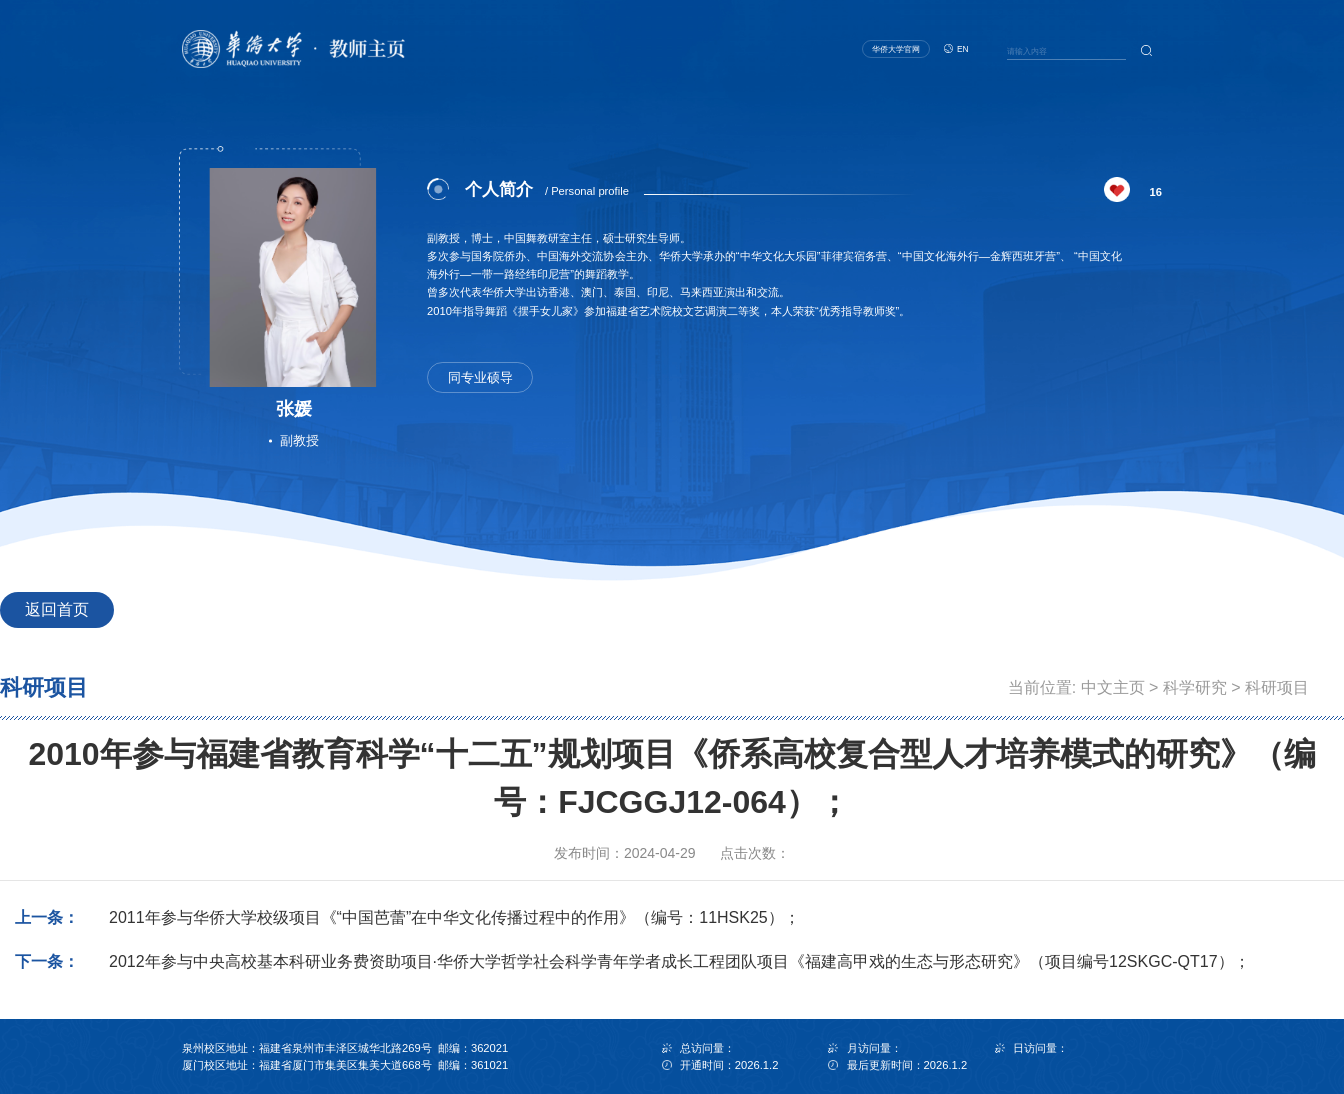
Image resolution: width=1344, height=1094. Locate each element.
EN (963, 49)
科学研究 (1195, 687)
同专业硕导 (480, 378)
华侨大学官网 (896, 49)
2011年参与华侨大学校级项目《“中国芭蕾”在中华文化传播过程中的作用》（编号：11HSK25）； (454, 917)
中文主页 (1113, 687)
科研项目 (1277, 687)
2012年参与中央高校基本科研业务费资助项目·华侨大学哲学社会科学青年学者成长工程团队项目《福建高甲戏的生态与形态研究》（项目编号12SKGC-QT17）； (679, 961)
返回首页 (57, 609)
